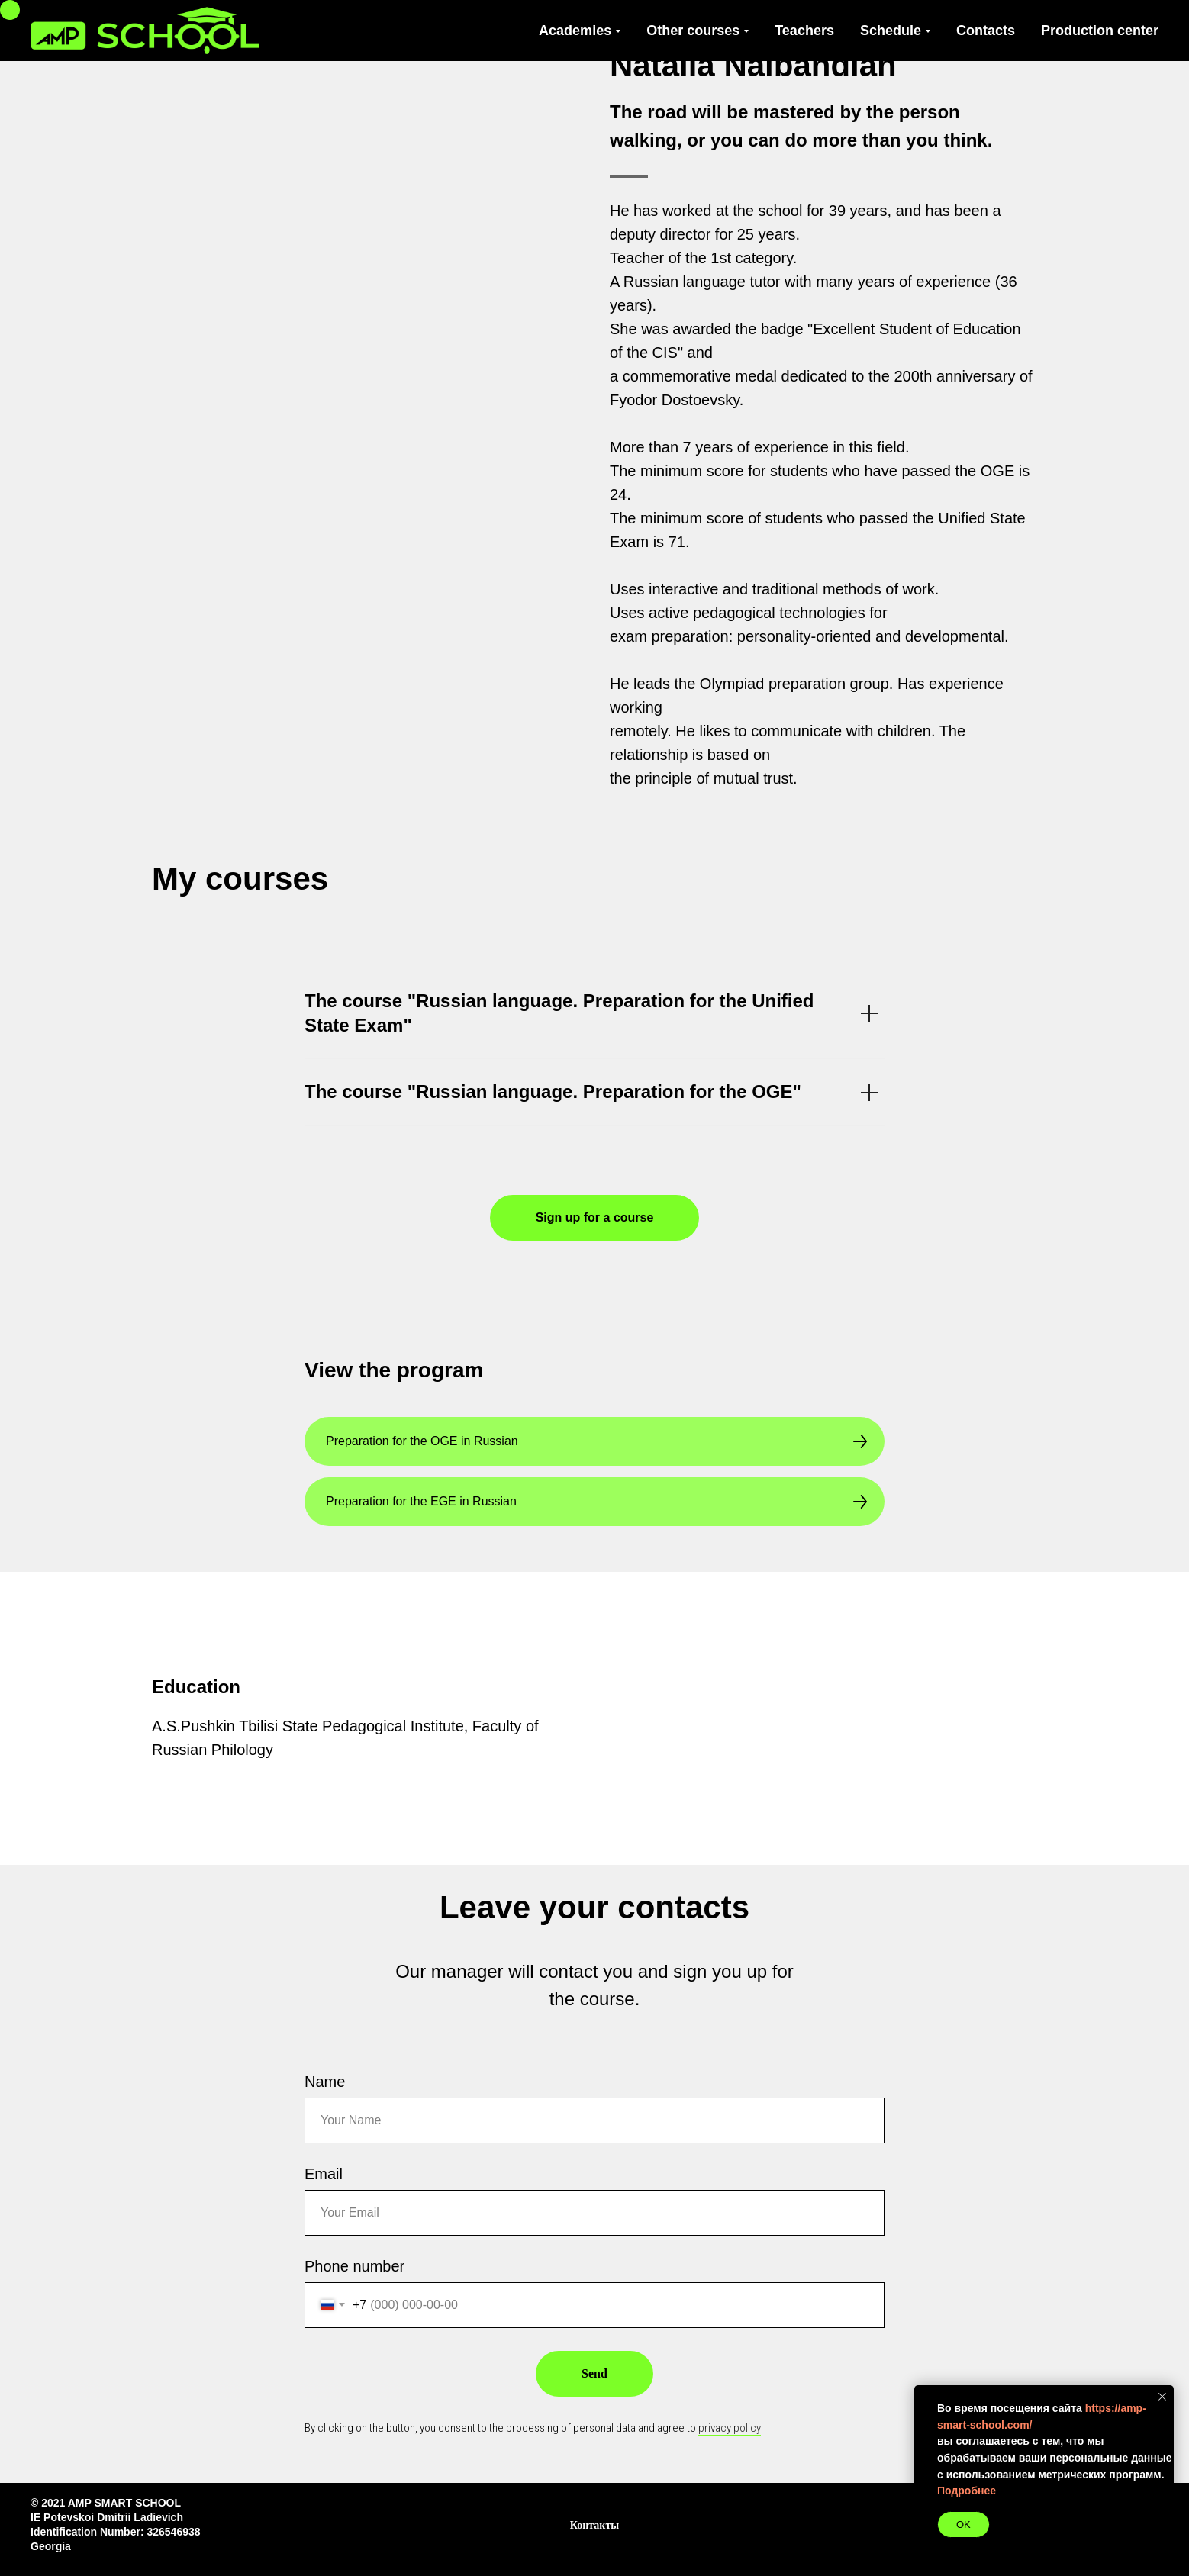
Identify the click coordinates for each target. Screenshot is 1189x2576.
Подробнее (966, 2490)
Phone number (354, 2266)
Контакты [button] (594, 2525)
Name (324, 2081)
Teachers (804, 30)
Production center (1099, 30)
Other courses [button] (693, 30)
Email (323, 2173)
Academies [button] (575, 30)
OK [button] (963, 2524)
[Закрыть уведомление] (1162, 2396)
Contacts (985, 30)
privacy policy (729, 2428)
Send (594, 2373)
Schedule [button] (890, 30)
